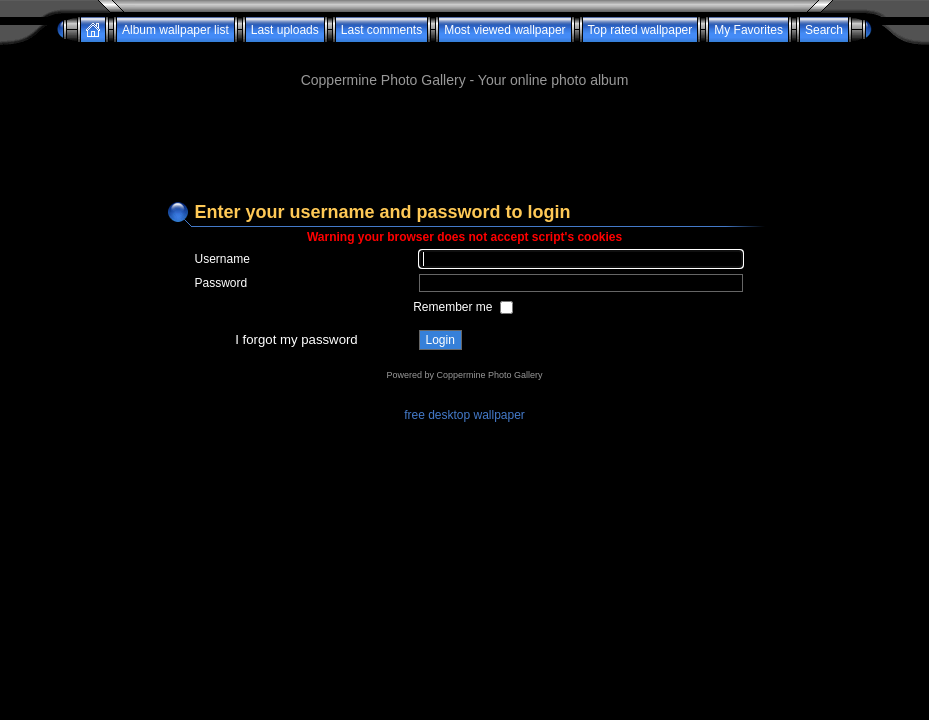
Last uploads (285, 30)
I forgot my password (296, 339)
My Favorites (748, 30)
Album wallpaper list (175, 30)
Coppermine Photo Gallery (489, 375)
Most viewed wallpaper (504, 30)
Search (824, 30)
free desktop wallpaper (464, 415)
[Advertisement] (465, 49)
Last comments (381, 30)
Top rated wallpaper (640, 30)
